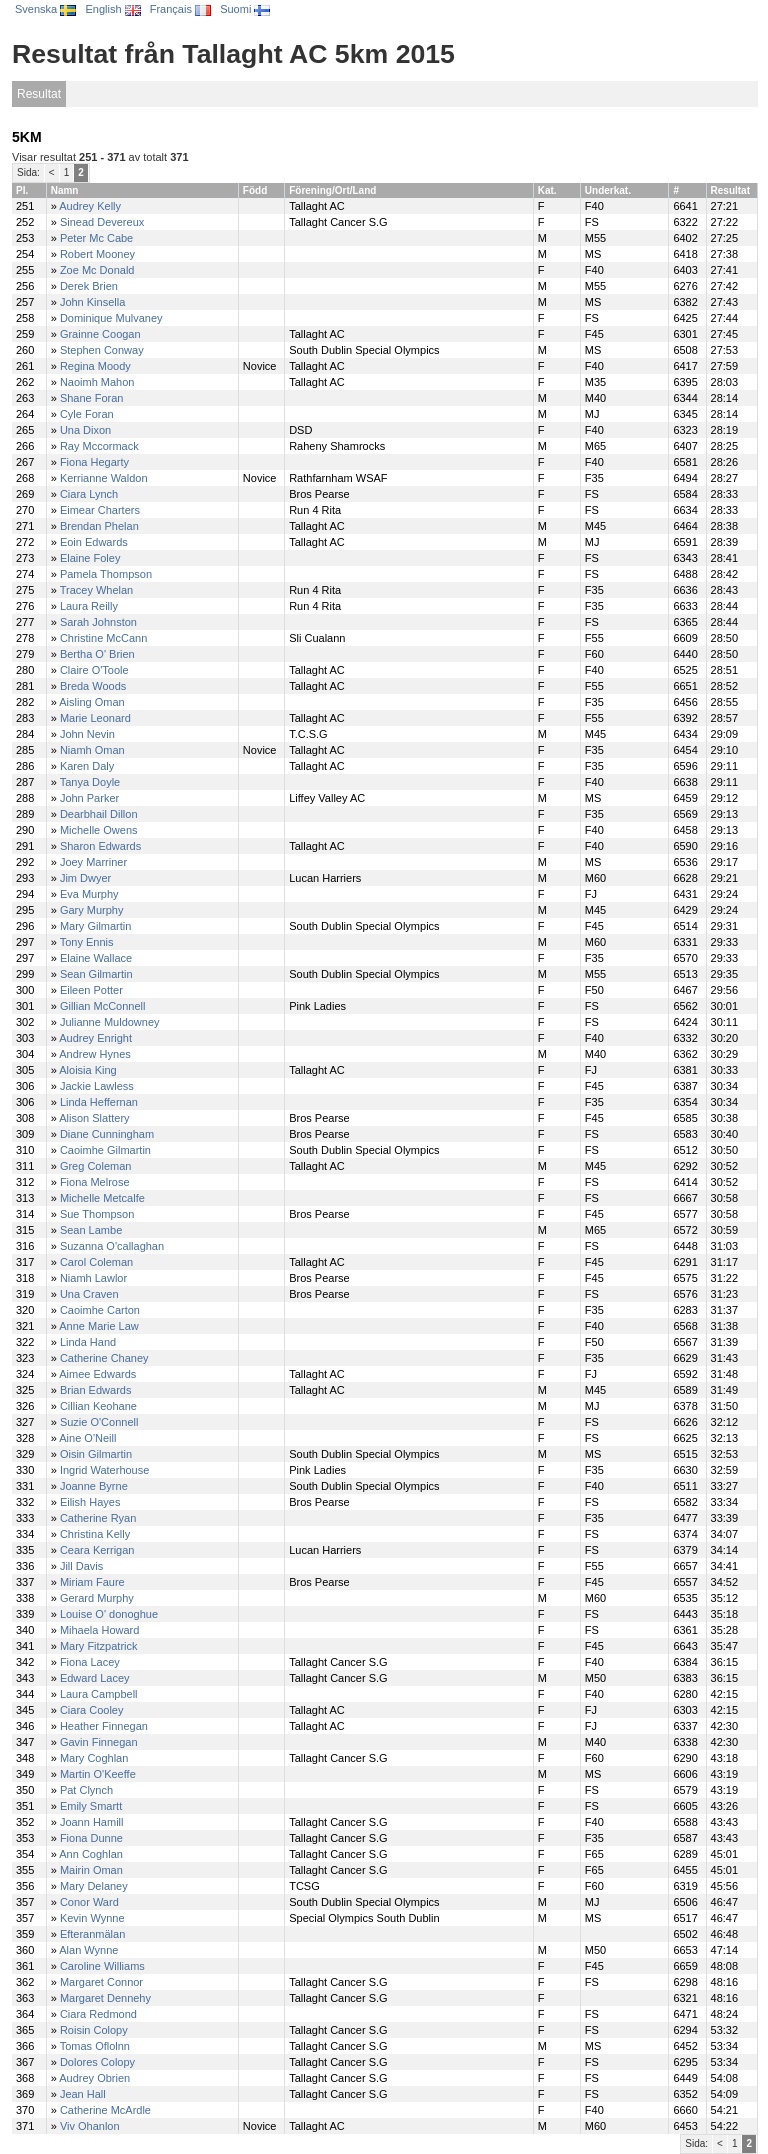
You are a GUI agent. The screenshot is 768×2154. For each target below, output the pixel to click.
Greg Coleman (96, 1166)
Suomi (245, 9)
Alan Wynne (88, 1950)
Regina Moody (95, 366)
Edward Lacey (95, 1678)
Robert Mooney (97, 254)
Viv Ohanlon (90, 2126)
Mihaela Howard (99, 1630)
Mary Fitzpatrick (99, 1646)
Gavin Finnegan (99, 1742)
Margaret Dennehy (105, 1998)
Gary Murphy (92, 910)
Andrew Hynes (95, 1054)
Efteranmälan (92, 1934)
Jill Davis (81, 1566)
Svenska (45, 9)
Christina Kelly (95, 1534)
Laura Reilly (89, 606)
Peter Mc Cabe (96, 238)
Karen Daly (87, 766)
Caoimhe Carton (100, 1310)
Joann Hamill (92, 1822)
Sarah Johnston (98, 622)
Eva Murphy (89, 894)
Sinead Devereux (102, 222)
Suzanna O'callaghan (112, 1246)
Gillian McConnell (103, 1006)
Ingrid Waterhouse (104, 1470)
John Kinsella (92, 302)
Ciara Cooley (92, 1710)
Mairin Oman (91, 1870)
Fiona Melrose (95, 1182)
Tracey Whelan (97, 590)
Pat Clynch (86, 1790)
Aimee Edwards (97, 1374)
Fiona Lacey (90, 1662)
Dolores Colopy (97, 2062)
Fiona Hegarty (94, 462)
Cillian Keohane (98, 1406)
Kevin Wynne (92, 1918)
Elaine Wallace (96, 958)
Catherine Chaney (104, 1358)
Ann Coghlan (91, 1854)
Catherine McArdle (105, 2110)
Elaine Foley (90, 558)
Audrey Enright (95, 1038)
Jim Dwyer (85, 878)
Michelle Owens (99, 830)
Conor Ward (89, 1902)
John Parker (89, 798)
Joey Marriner (93, 862)
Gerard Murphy (97, 1598)
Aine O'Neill (87, 1438)
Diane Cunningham (107, 1134)
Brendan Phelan (99, 526)
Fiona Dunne (91, 1838)
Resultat (39, 94)
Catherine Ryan (98, 1518)
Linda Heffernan (99, 1102)
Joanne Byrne (94, 1486)
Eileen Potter (91, 990)
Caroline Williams (102, 1966)
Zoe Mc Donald (97, 270)
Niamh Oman (92, 750)
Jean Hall (83, 2094)
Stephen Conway (102, 350)
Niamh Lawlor (93, 1278)
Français (180, 9)
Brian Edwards (96, 1390)
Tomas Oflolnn (95, 2046)
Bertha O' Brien (97, 654)
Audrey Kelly (90, 206)
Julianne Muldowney (110, 1022)
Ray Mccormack (99, 446)
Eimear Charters (100, 510)
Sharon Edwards (100, 846)
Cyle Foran (87, 414)
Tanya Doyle (90, 782)
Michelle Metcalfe (102, 1198)
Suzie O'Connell (99, 1422)
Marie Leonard (95, 718)
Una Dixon (85, 430)
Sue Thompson (97, 1214)
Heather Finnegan (104, 1726)
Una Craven (89, 1294)
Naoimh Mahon (97, 382)
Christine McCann (103, 638)
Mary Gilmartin (96, 926)
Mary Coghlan (94, 1758)
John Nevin (87, 734)
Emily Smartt (91, 1806)
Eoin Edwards (94, 542)
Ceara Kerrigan (97, 1550)
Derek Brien (89, 286)
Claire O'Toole (94, 670)
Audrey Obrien (94, 2078)
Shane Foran (92, 398)
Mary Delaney (94, 1886)
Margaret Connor (101, 1982)
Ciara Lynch (89, 494)
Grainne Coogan (100, 334)
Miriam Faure (92, 1582)
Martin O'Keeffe (98, 1774)
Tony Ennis (87, 942)
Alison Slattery (94, 1118)
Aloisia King (87, 1070)
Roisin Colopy (94, 2030)
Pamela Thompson (106, 574)
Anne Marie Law (99, 1326)
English (112, 9)
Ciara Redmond (98, 2014)
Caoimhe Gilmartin (105, 1150)
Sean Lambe (91, 1230)
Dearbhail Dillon (99, 814)
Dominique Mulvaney (111, 318)
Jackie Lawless (97, 1086)
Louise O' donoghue (109, 1614)
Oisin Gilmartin (96, 1454)
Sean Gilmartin (96, 974)
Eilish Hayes (90, 1502)
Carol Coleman (96, 1262)
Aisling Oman (91, 702)
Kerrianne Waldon (104, 478)
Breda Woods (93, 686)
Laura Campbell (99, 1694)
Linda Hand (88, 1342)
